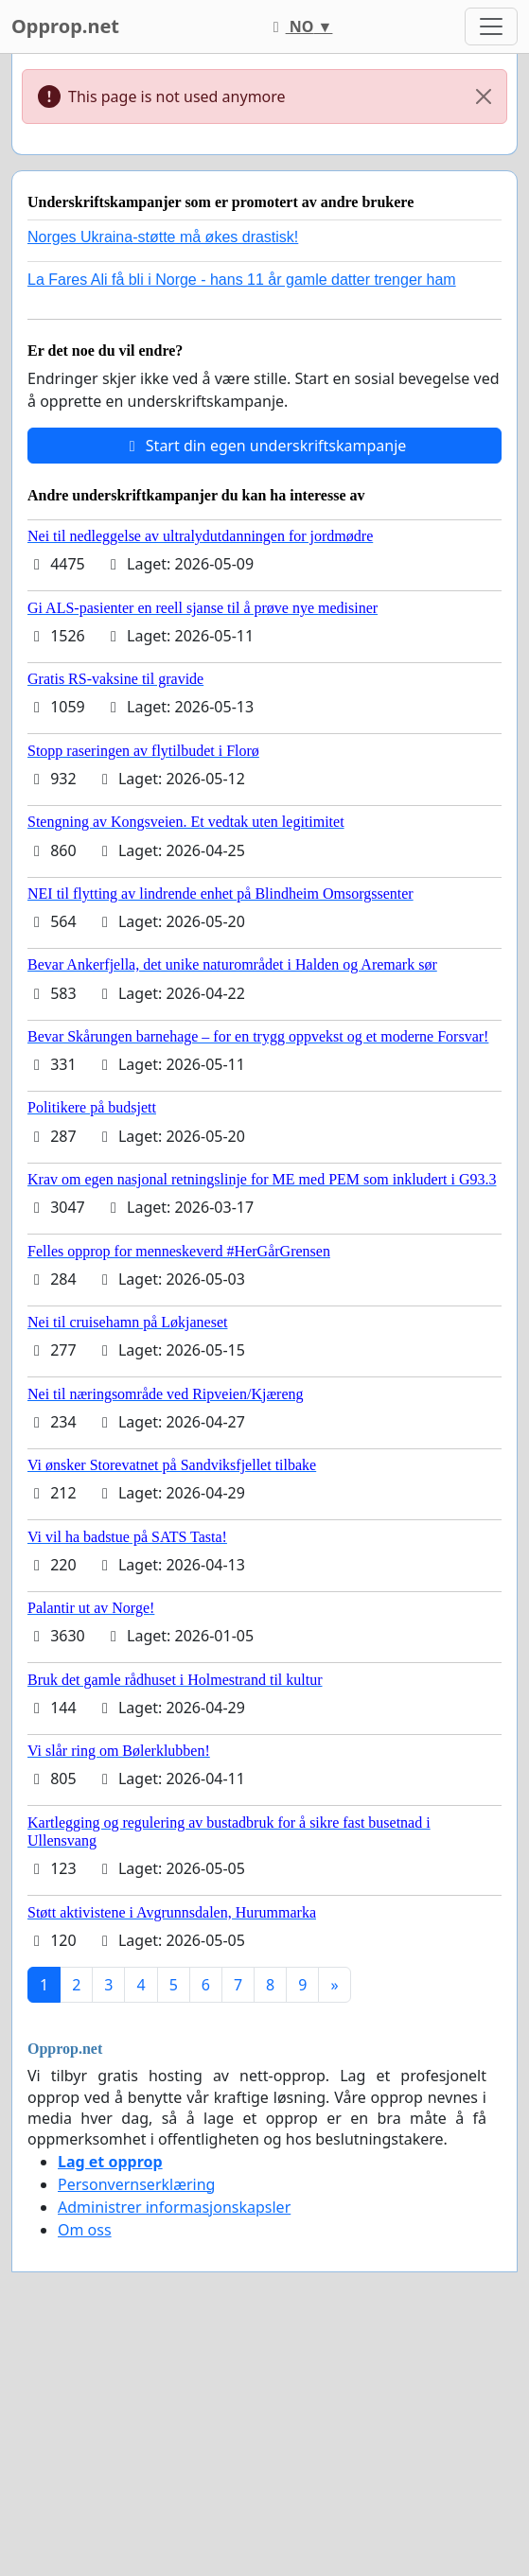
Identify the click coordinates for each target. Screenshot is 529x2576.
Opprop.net (65, 26)
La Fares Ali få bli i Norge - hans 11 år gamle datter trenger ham (241, 280)
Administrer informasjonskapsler (174, 2207)
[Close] (483, 96)
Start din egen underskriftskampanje (265, 445)
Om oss (85, 2229)
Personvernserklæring (136, 2184)
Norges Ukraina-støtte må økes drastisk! (162, 237)
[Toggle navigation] (491, 26)
